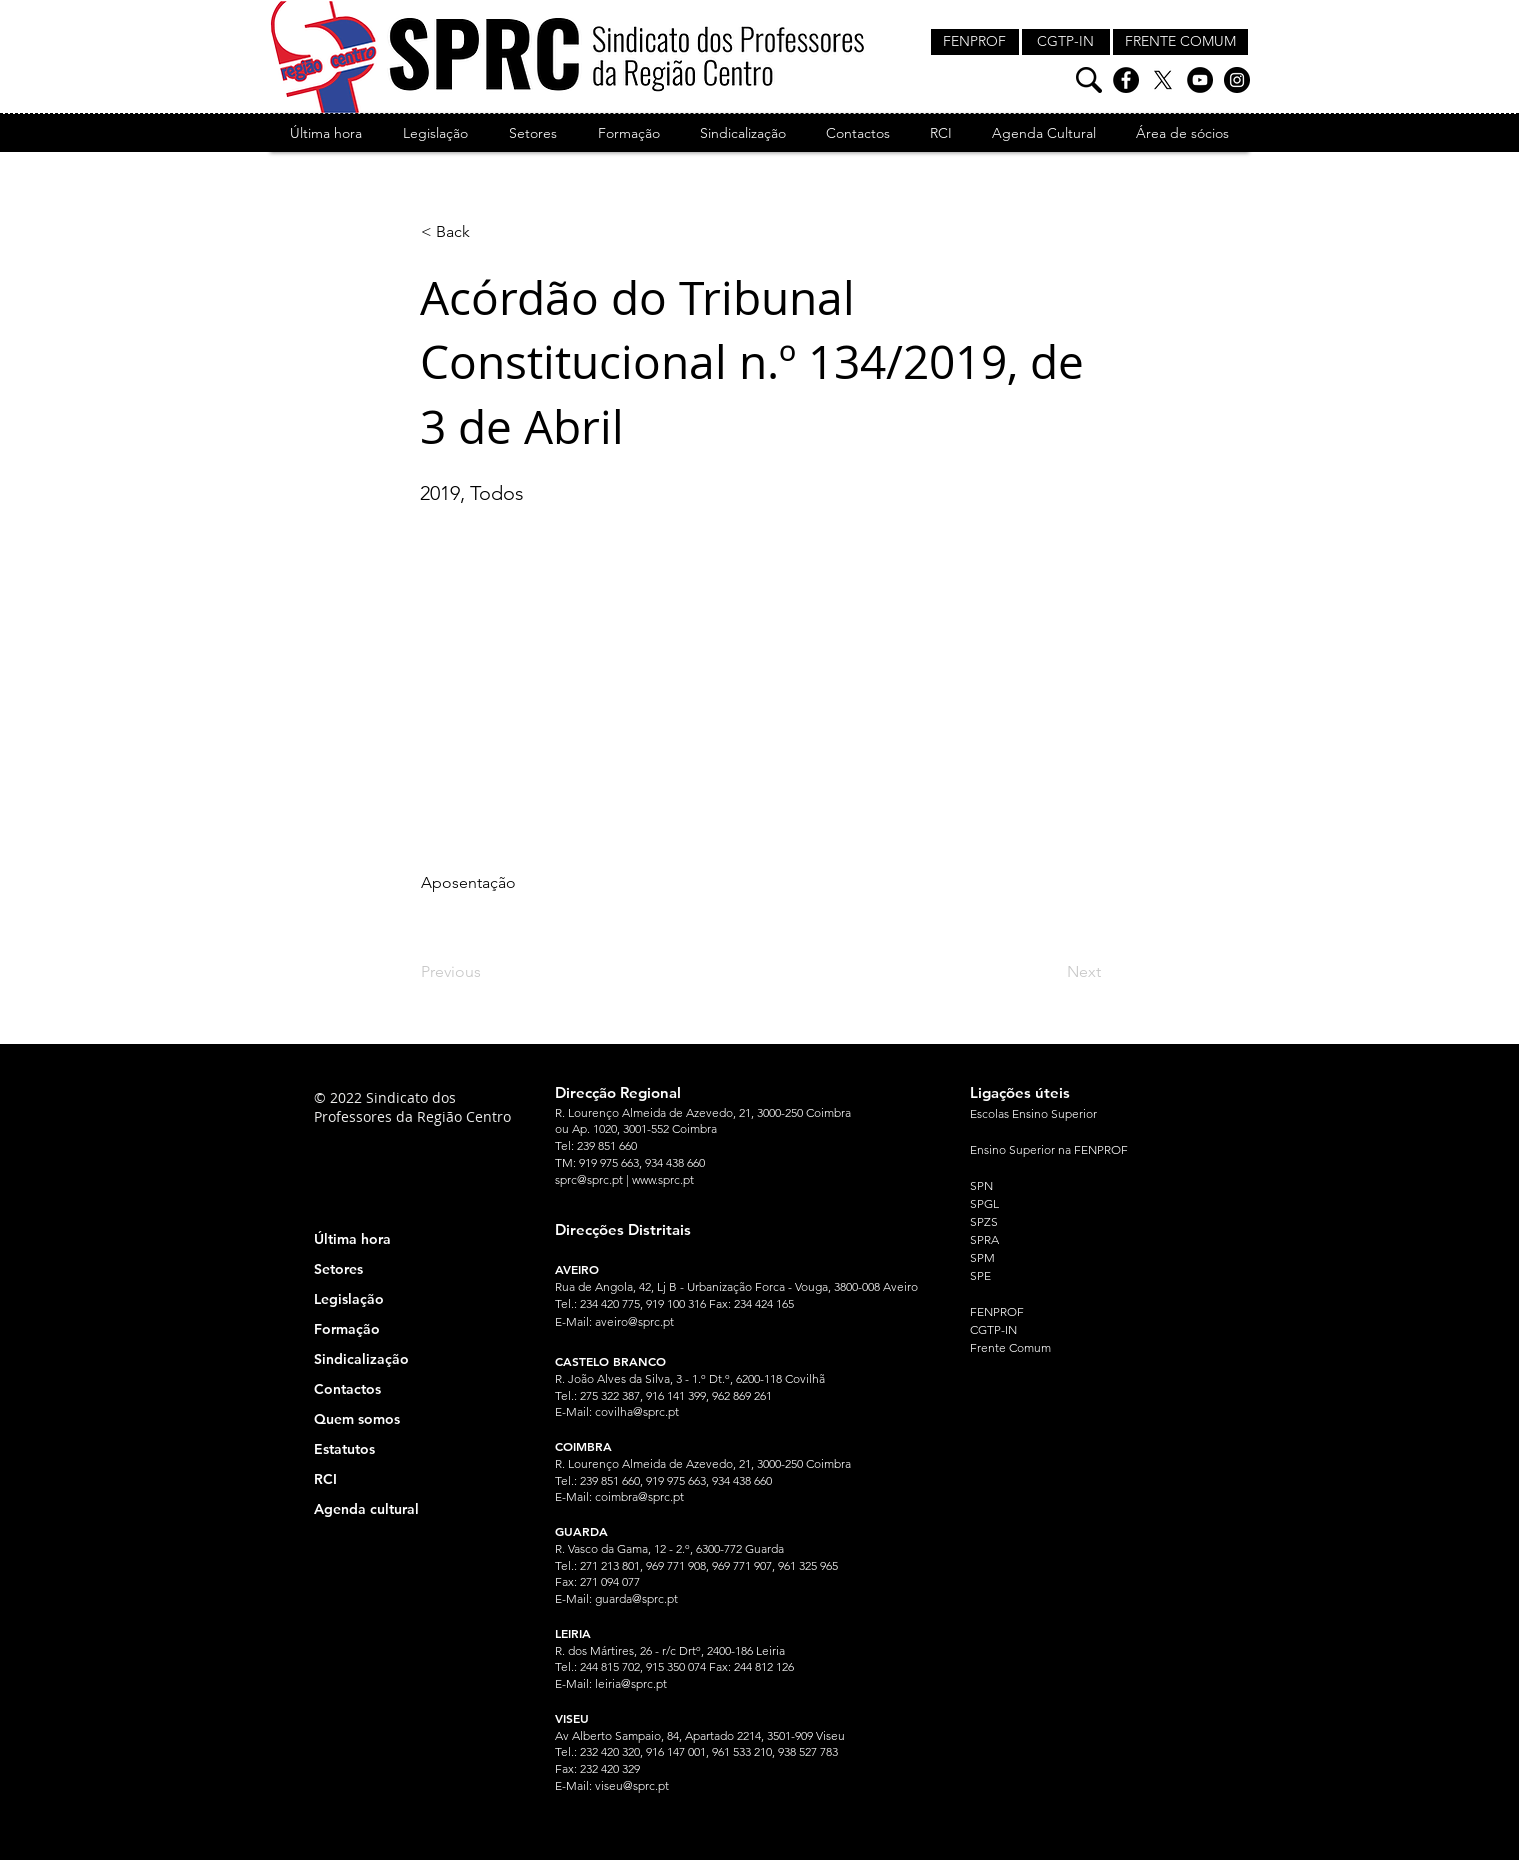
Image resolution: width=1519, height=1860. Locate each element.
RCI (325, 1479)
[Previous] (487, 972)
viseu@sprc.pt (632, 1785)
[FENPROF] (975, 42)
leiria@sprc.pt (631, 1683)
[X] (1163, 80)
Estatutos (344, 1449)
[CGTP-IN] (1066, 42)
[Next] (1051, 972)
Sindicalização (361, 1359)
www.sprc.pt (663, 1179)
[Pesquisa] (1089, 80)
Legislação (349, 1299)
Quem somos (357, 1419)
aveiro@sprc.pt (634, 1321)
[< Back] (487, 232)
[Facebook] (1126, 80)
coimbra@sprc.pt (639, 1496)
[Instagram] (1237, 80)
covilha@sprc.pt (637, 1411)
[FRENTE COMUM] (1180, 42)
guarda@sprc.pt (636, 1598)
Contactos (347, 1389)
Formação (347, 1329)
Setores (338, 1269)
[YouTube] (1200, 80)
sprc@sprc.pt (589, 1179)
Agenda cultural (366, 1509)
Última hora (352, 1239)
